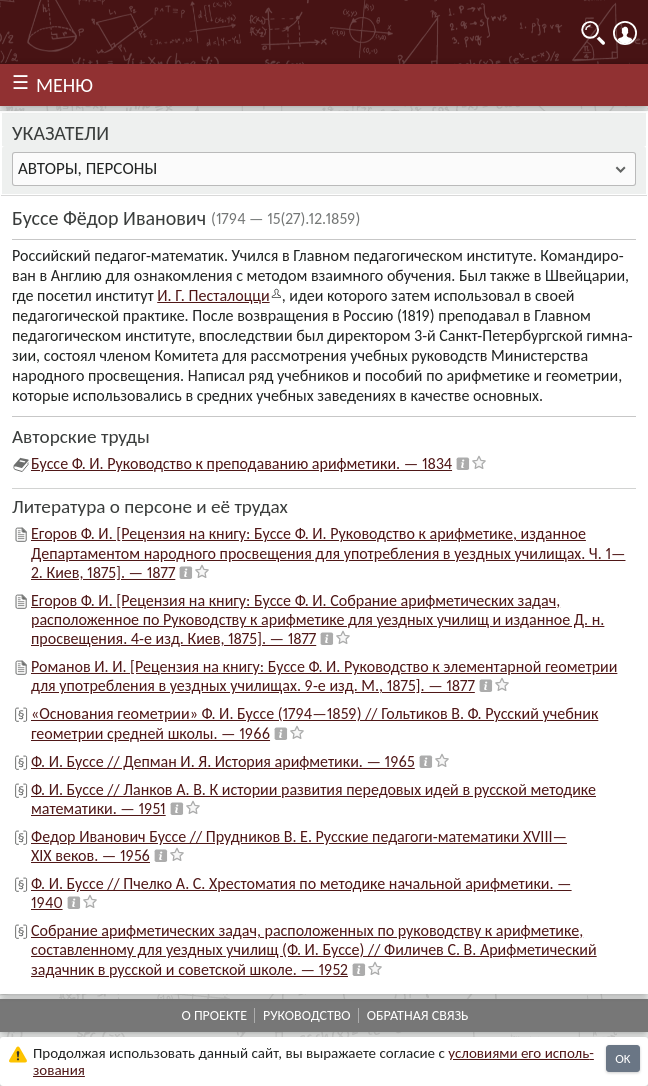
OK (622, 1058)
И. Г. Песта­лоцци (213, 295)
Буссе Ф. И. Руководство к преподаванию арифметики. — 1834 (241, 463)
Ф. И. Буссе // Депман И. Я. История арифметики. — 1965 (223, 761)
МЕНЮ (64, 85)
